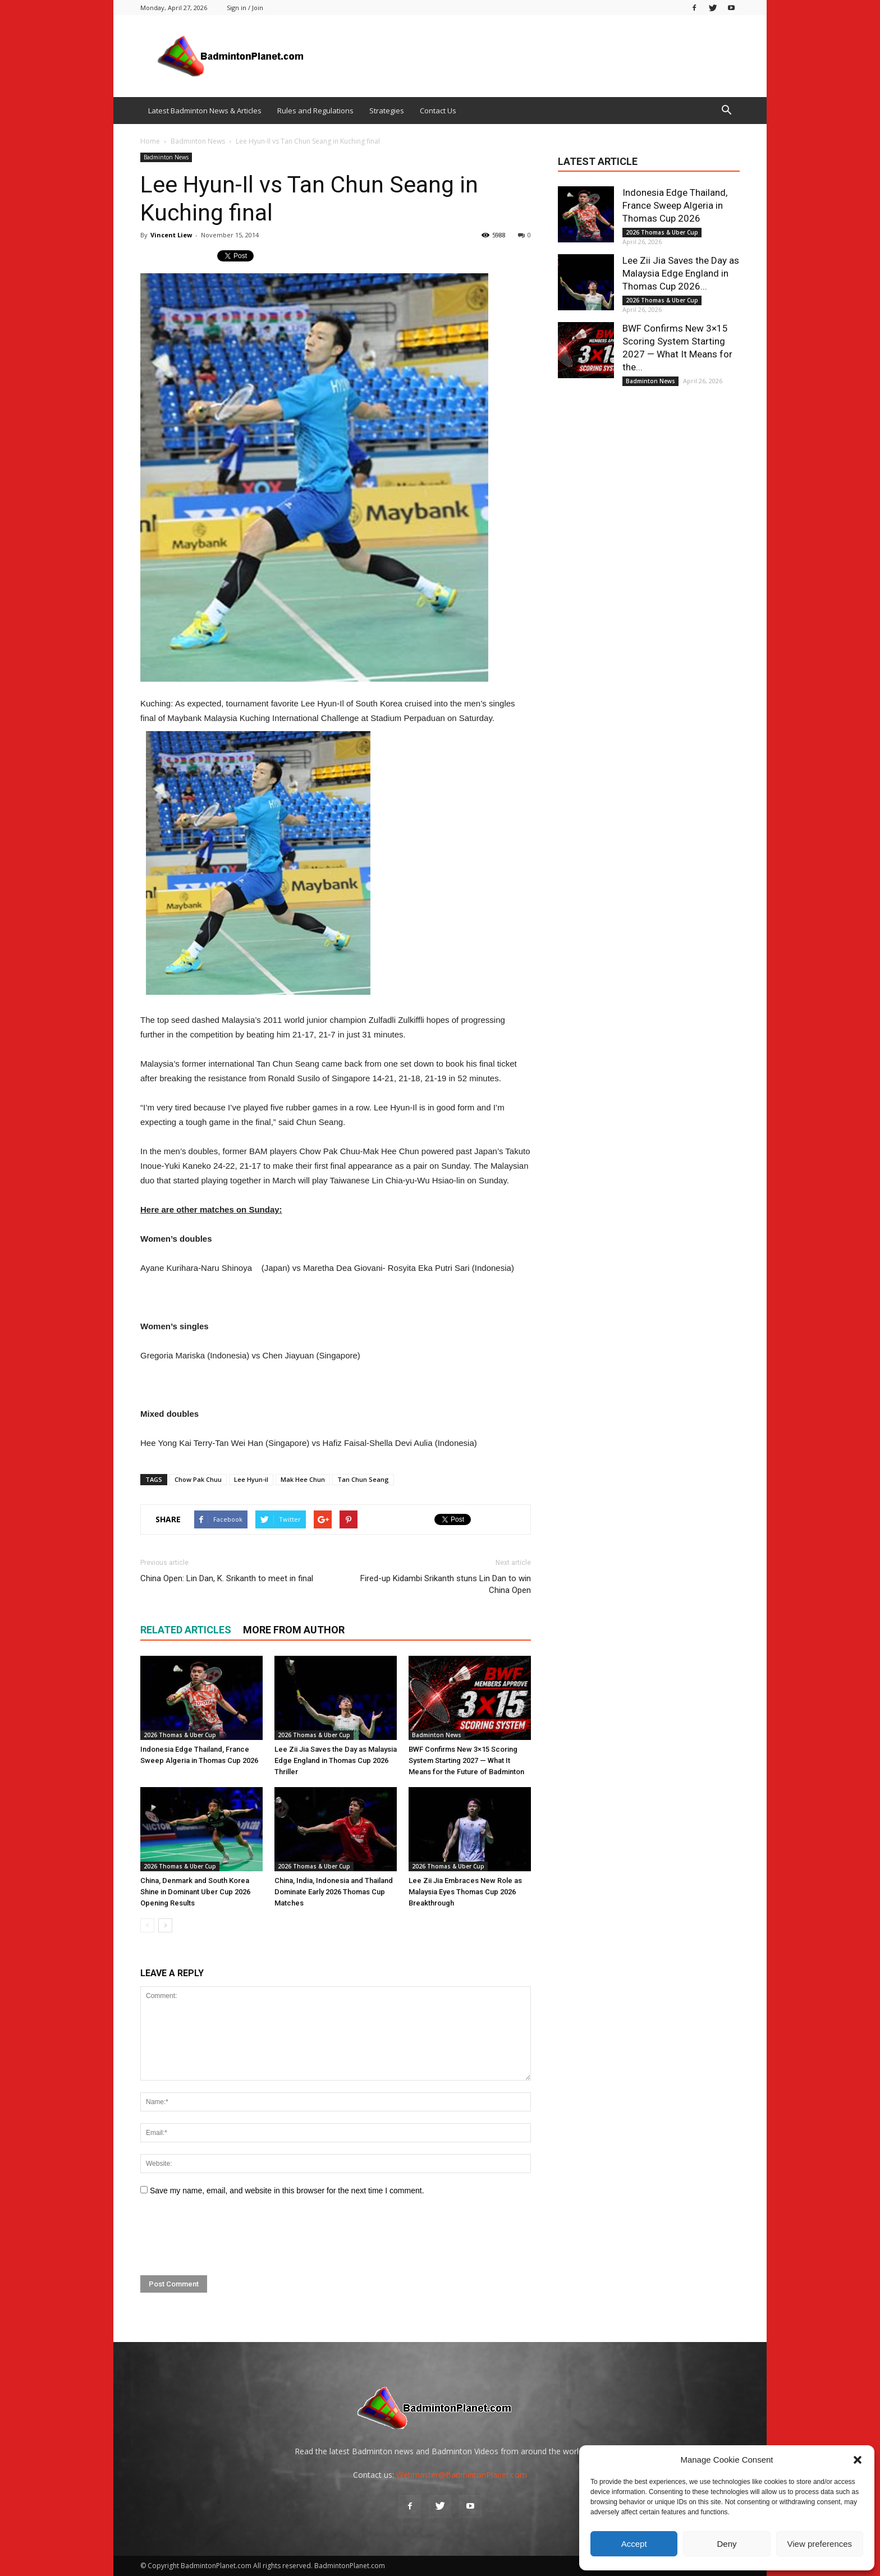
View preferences (819, 2544)
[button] (857, 2459)
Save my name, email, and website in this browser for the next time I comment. (287, 2190)
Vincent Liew (171, 235)
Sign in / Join (245, 7)
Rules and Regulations (315, 110)
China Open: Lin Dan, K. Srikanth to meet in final (226, 1578)
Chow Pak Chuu (198, 1479)
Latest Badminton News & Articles (205, 110)
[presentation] (225, 2236)
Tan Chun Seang (363, 1479)
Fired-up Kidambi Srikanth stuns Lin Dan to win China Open (445, 1584)
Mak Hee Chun (303, 1479)
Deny (726, 2544)
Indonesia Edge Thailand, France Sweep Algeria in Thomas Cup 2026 (674, 205)
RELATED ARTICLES (185, 1630)
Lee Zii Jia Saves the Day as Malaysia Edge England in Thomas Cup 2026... (680, 273)
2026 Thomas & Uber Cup (180, 1735)
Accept (634, 2544)
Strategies (386, 110)
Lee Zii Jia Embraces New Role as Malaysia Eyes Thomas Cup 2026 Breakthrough (465, 1891)
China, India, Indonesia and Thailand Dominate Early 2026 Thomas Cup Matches (333, 1891)
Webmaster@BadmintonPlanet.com (461, 2474)
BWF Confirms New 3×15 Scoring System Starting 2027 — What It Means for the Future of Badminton (466, 1760)
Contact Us (438, 110)
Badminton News (166, 157)
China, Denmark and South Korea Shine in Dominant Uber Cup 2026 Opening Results (195, 1891)
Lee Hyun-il (251, 1479)
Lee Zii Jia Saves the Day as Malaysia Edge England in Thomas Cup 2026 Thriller (335, 1760)
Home (150, 141)
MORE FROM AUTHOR (294, 1630)
